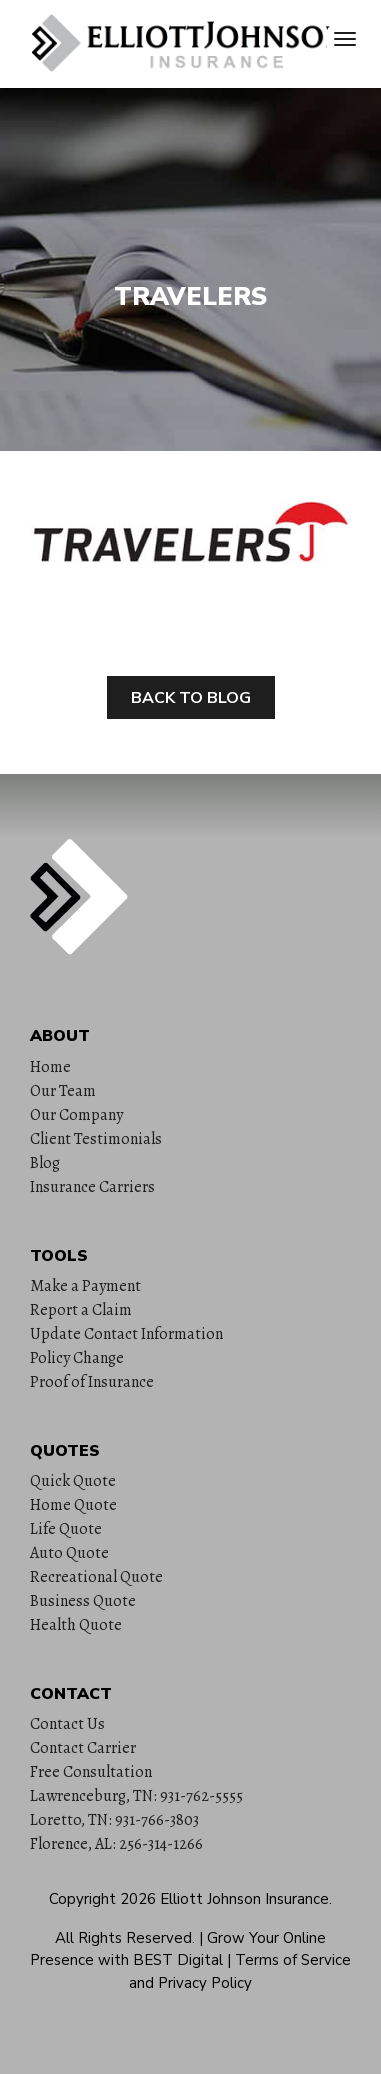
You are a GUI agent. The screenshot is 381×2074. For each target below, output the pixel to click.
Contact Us (67, 1724)
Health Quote (76, 1625)
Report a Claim (81, 1310)
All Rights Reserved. (125, 1938)
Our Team (63, 1091)
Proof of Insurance (92, 1382)
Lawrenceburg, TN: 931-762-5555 (136, 1796)
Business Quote (83, 1601)
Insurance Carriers (92, 1187)
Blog (45, 1163)
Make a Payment (85, 1286)
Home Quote (73, 1505)
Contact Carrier (83, 1748)
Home (50, 1067)
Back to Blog (191, 698)
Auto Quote (69, 1553)
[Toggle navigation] (345, 39)
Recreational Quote (96, 1577)
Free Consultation (91, 1772)
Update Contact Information (126, 1334)
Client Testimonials (96, 1139)
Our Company (76, 1115)
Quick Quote (73, 1481)
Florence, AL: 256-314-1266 (116, 1844)
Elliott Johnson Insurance (244, 1899)
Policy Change (77, 1358)
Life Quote (66, 1529)
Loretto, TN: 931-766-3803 (114, 1820)
